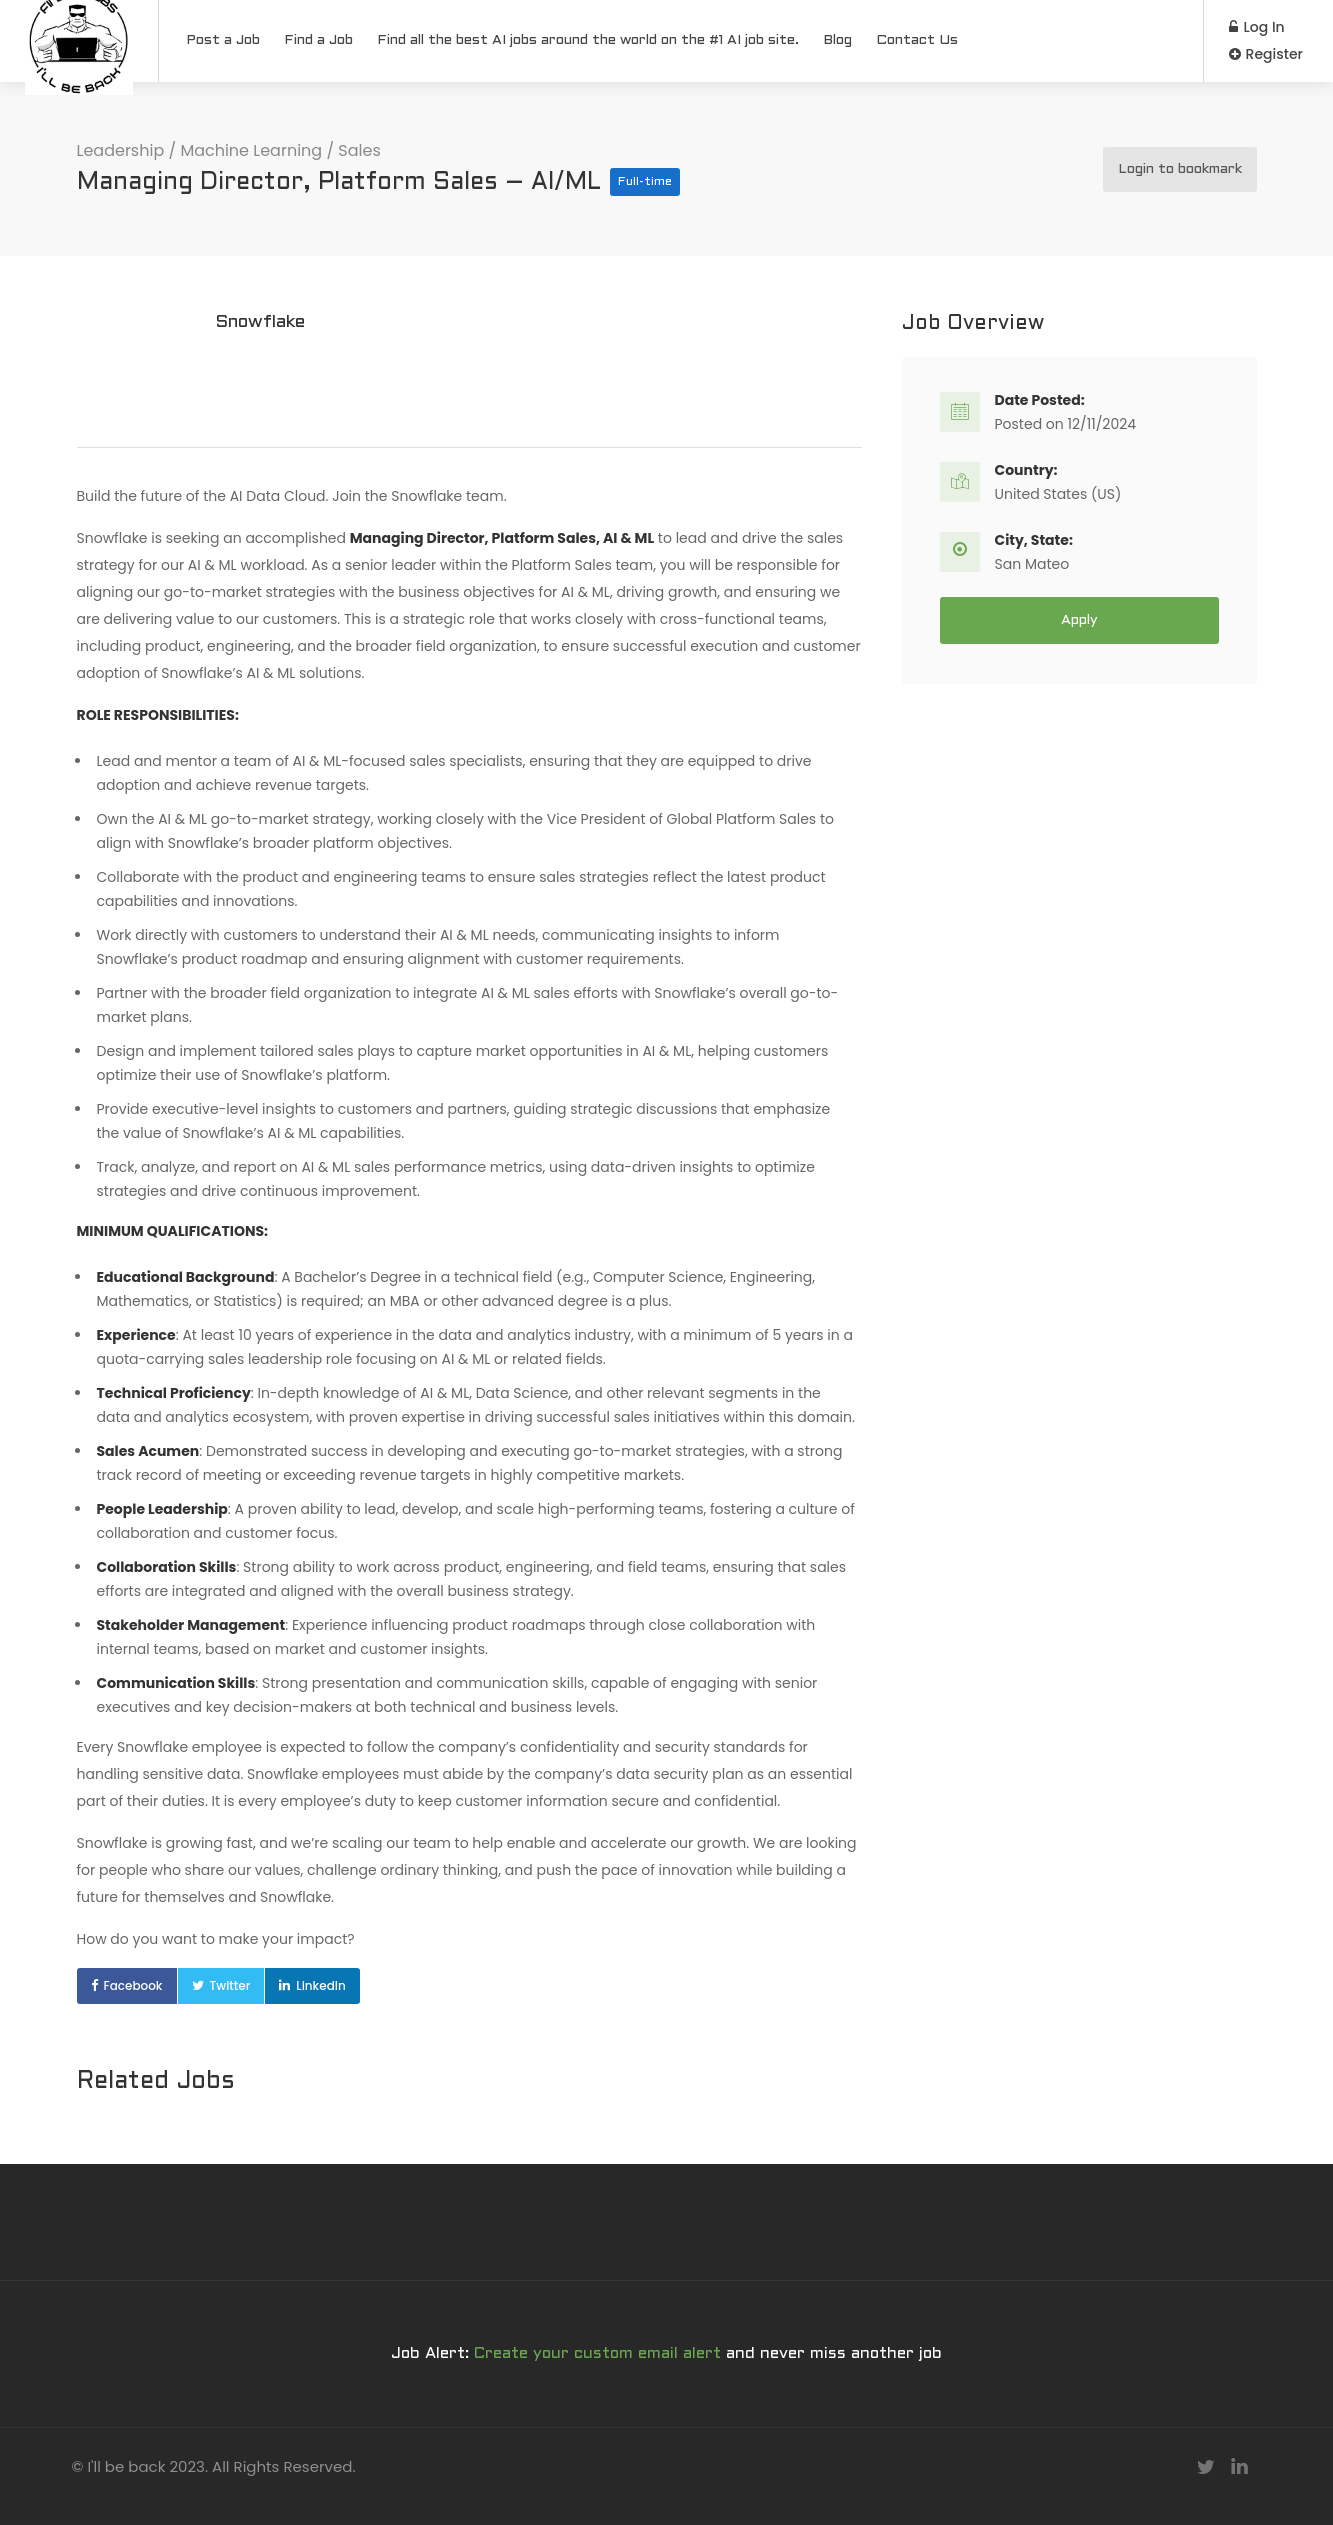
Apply (1079, 620)
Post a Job (223, 40)
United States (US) (1058, 494)
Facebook (133, 1985)
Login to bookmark (1180, 169)
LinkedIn (320, 1985)
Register (1266, 54)
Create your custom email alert (597, 2353)
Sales (359, 150)
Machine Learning (251, 150)
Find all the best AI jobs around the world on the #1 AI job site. (588, 40)
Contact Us (917, 40)
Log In (1257, 27)
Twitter (230, 1985)
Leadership (121, 150)
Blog (837, 40)
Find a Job (318, 40)
